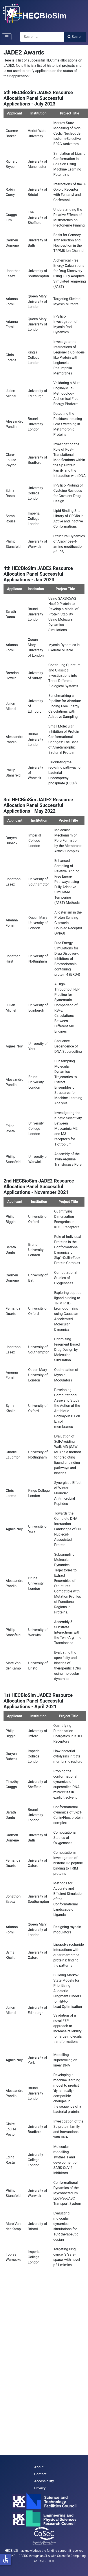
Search (75, 37)
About (39, 2467)
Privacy (40, 2488)
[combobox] (42, 37)
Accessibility (44, 2481)
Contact (40, 2474)
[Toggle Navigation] (6, 36)
